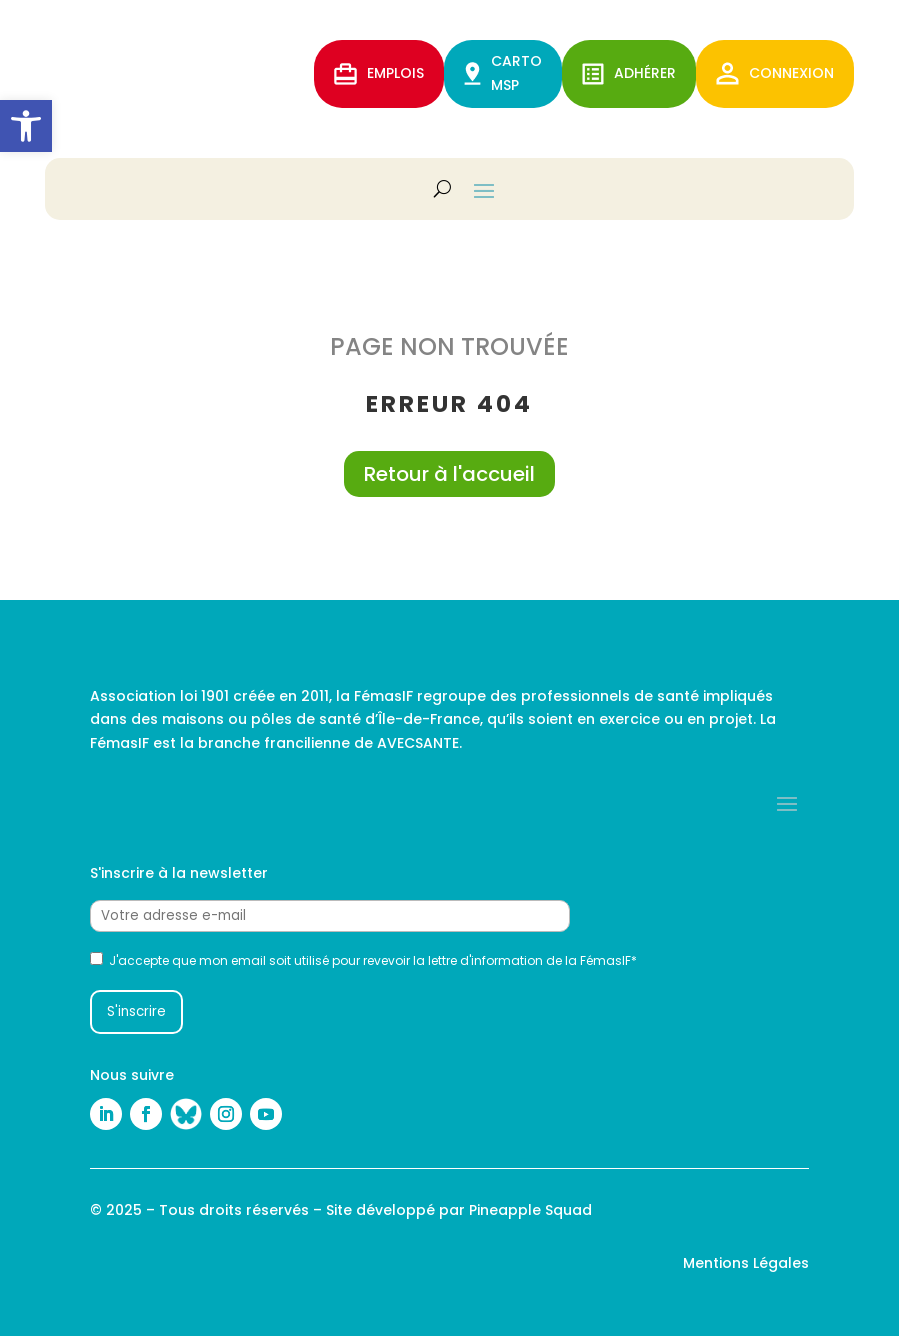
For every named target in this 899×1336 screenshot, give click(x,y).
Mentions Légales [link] (746, 1263)
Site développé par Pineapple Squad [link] (459, 1210)
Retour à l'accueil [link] (449, 474)
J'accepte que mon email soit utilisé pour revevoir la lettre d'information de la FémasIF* (363, 960)
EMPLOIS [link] (379, 74)
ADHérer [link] (629, 74)
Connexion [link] (775, 73)
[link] (26, 126)
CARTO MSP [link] (503, 73)
